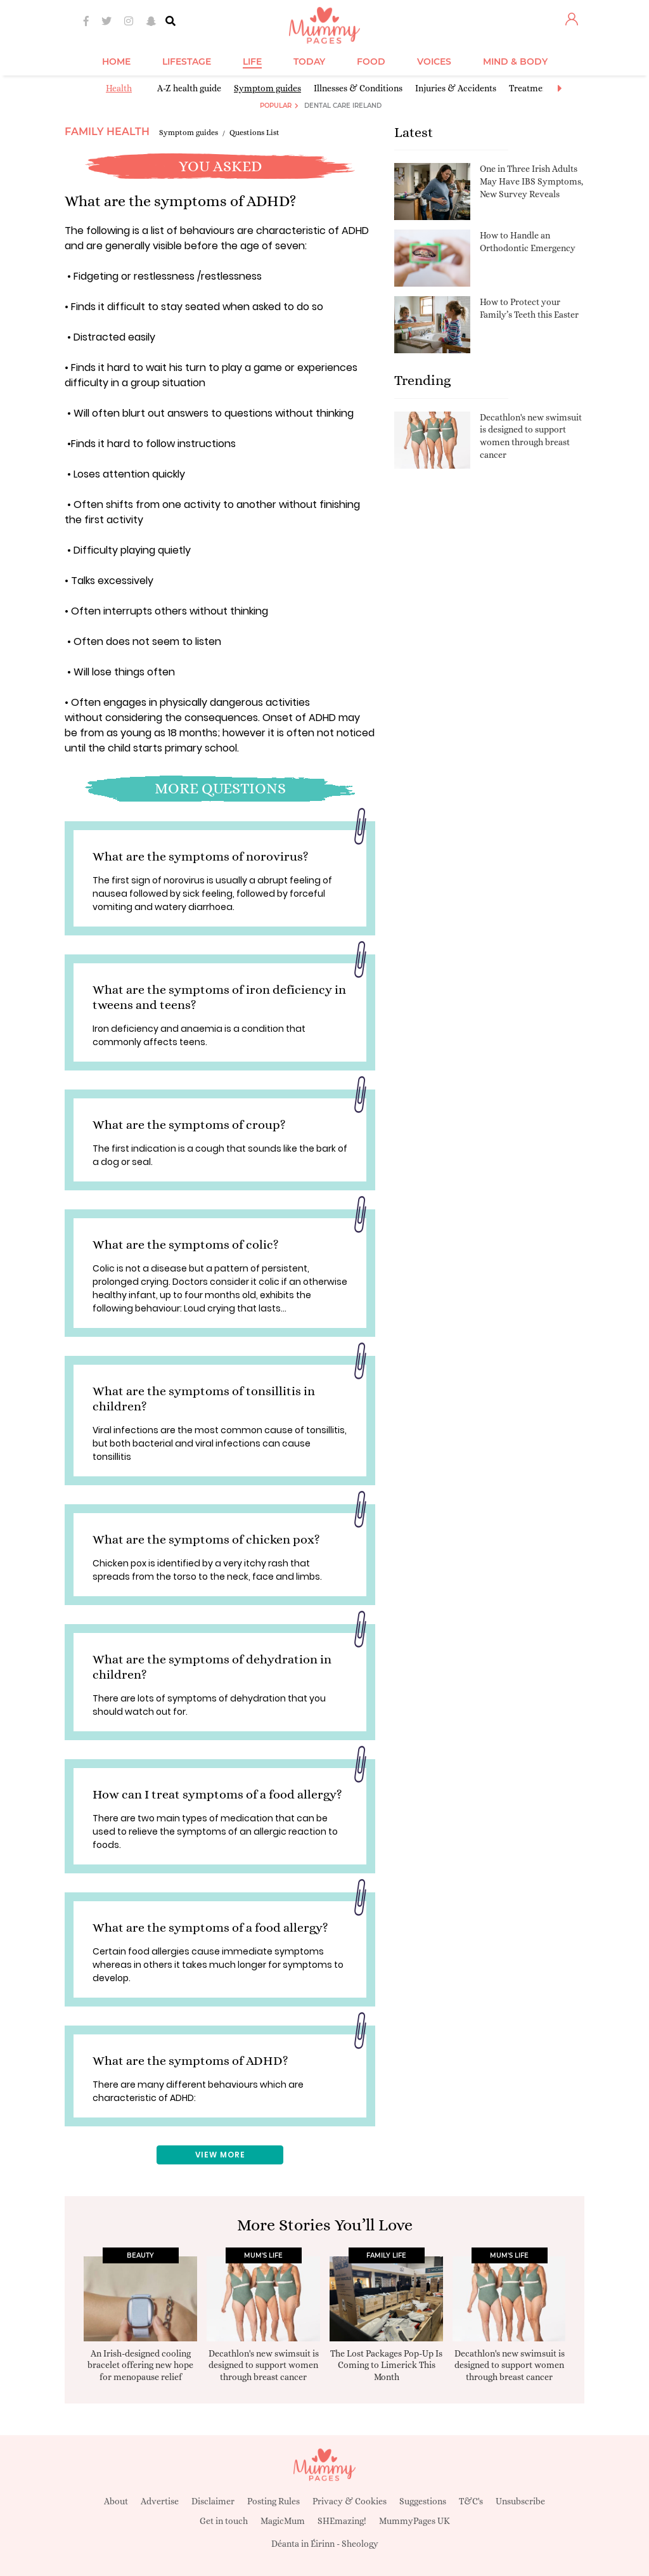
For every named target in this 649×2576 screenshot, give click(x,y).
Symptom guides (267, 88)
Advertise (160, 2501)
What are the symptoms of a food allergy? (210, 1927)
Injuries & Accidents (455, 88)
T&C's (471, 2501)
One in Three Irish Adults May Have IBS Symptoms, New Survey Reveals (531, 181)
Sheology (360, 2544)
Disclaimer (213, 2501)
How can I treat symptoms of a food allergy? (217, 1794)
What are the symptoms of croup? (189, 1124)
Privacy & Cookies (349, 2501)
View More (220, 2154)
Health (119, 88)
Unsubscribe (520, 2501)
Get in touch (224, 2521)
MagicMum (282, 2521)
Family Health (107, 132)
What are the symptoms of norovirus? (201, 856)
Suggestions (422, 2501)
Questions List (254, 132)
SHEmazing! (342, 2521)
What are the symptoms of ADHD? (190, 2060)
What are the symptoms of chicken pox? (206, 1539)
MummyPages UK (414, 2521)
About (116, 2501)
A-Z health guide (189, 88)
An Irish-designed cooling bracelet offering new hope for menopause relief (140, 2364)
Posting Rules (273, 2501)
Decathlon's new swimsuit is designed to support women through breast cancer (264, 2364)
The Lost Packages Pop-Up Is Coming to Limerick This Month (386, 2364)
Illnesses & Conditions (358, 88)
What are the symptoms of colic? (186, 1244)
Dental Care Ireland (343, 105)
